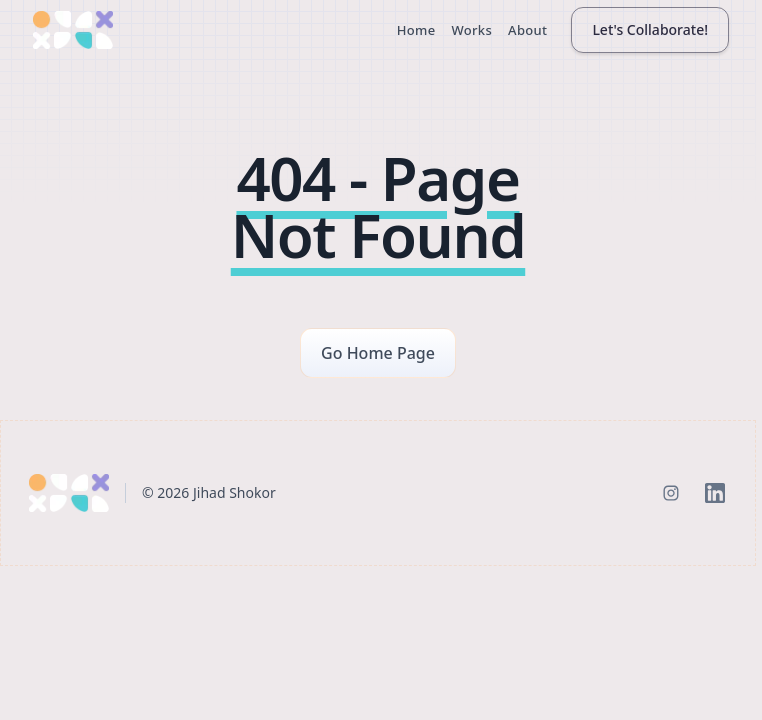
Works (471, 30)
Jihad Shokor (234, 492)
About (527, 30)
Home (416, 30)
